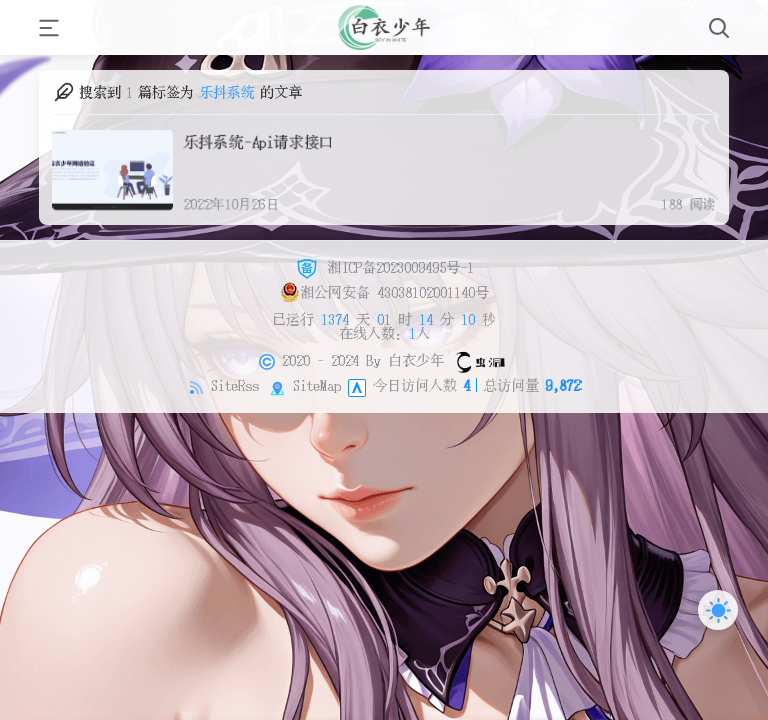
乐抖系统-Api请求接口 (256, 140)
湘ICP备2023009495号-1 (384, 267)
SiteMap (317, 385)
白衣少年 (416, 360)
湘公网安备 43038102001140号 (384, 292)
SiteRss (235, 385)
